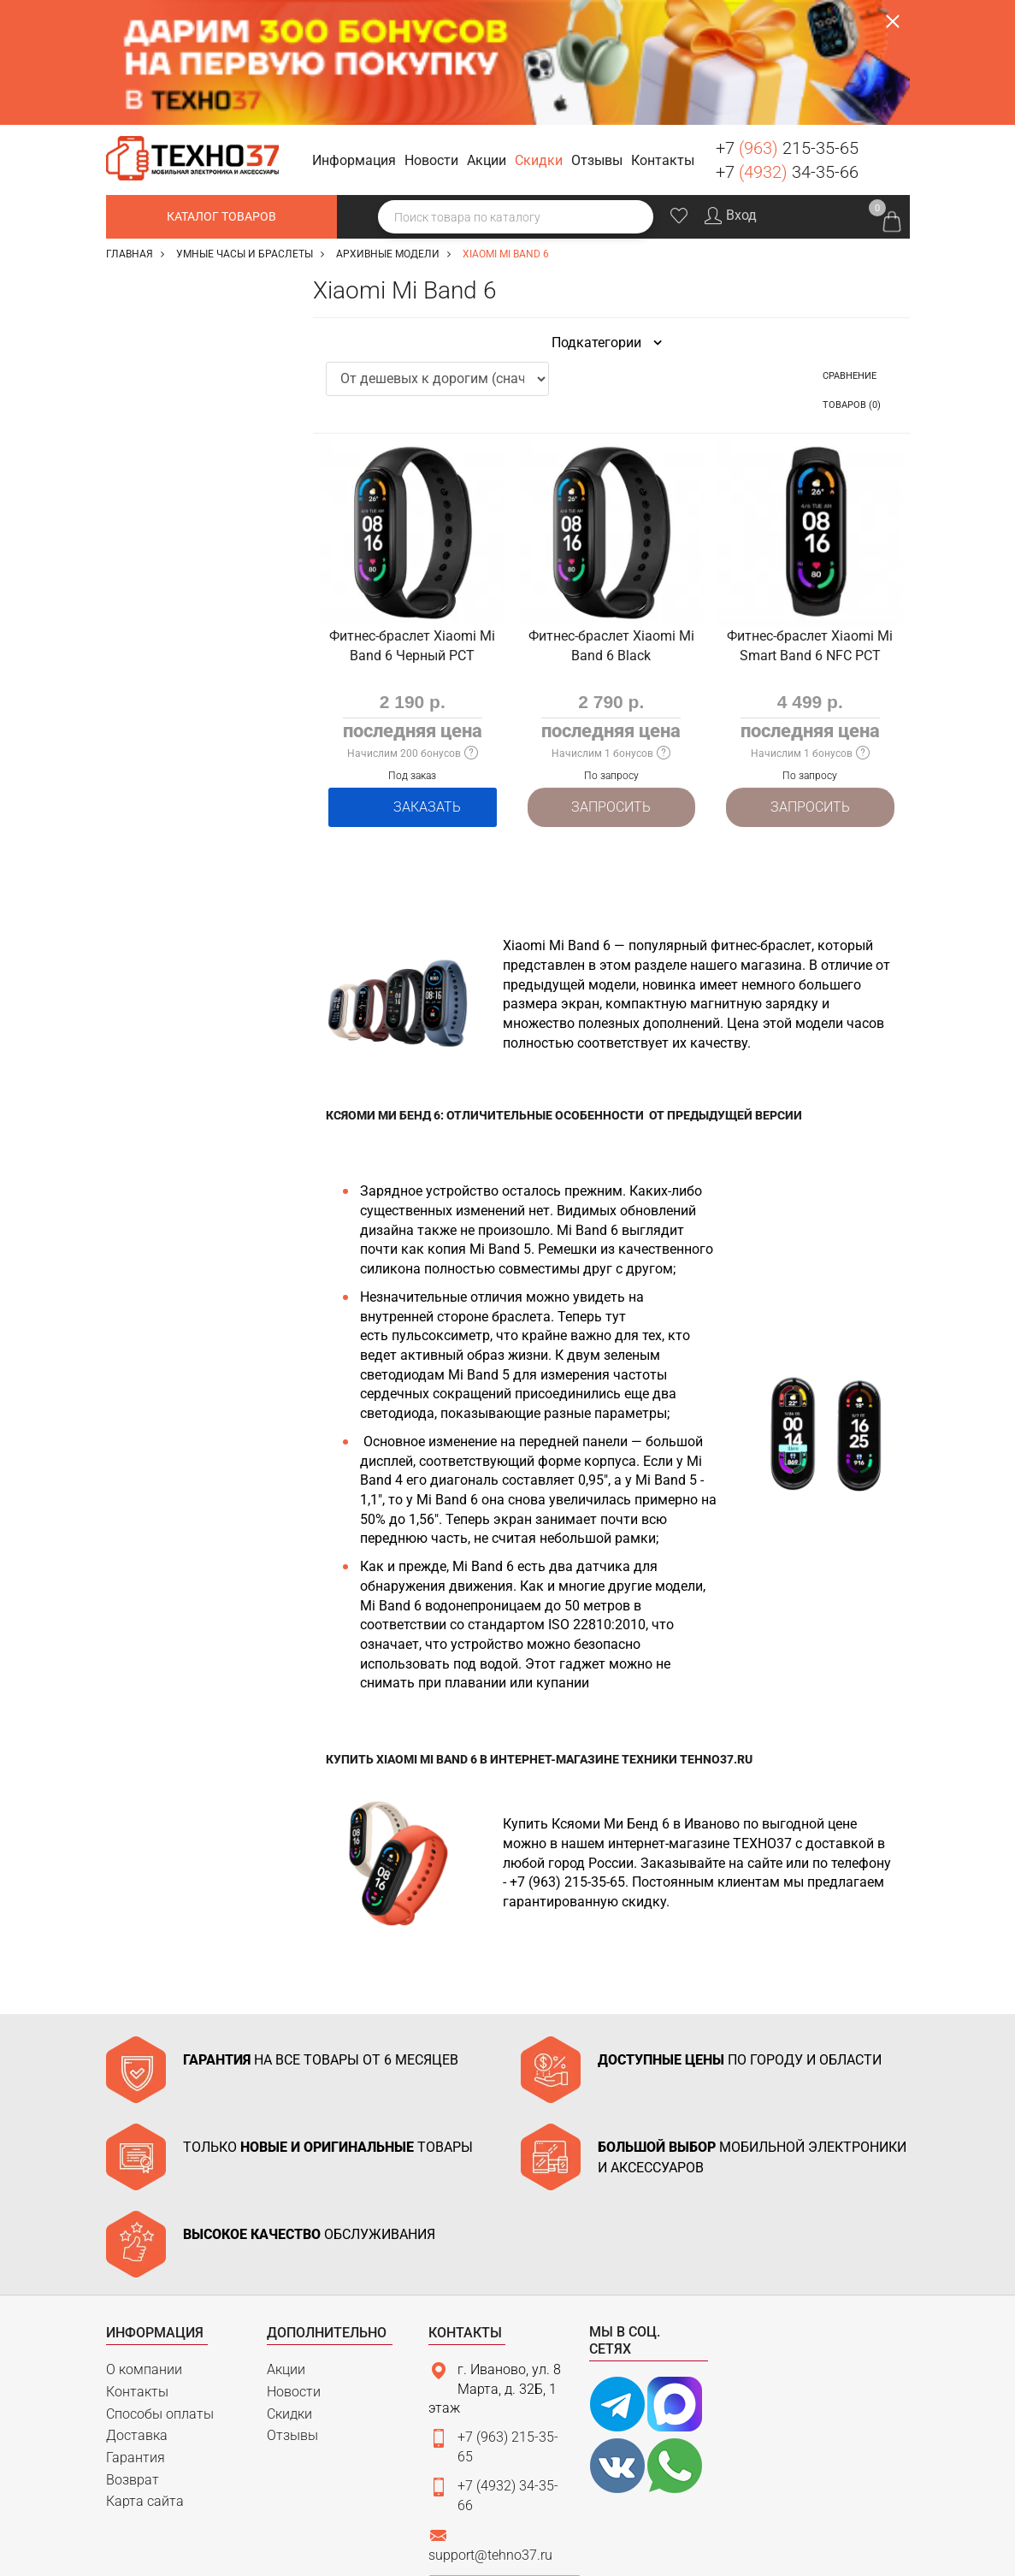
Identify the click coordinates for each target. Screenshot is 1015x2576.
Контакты (137, 2264)
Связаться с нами (504, 2462)
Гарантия (135, 2330)
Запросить (611, 681)
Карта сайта (145, 2374)
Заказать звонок (889, 33)
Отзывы (292, 2308)
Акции (286, 2242)
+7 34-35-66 (787, 47)
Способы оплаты (160, 2286)
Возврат (132, 2352)
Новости (294, 2264)
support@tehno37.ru (490, 2427)
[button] (356, 36)
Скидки (289, 2286)
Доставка (137, 2308)
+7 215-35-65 (787, 23)
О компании (144, 2242)
